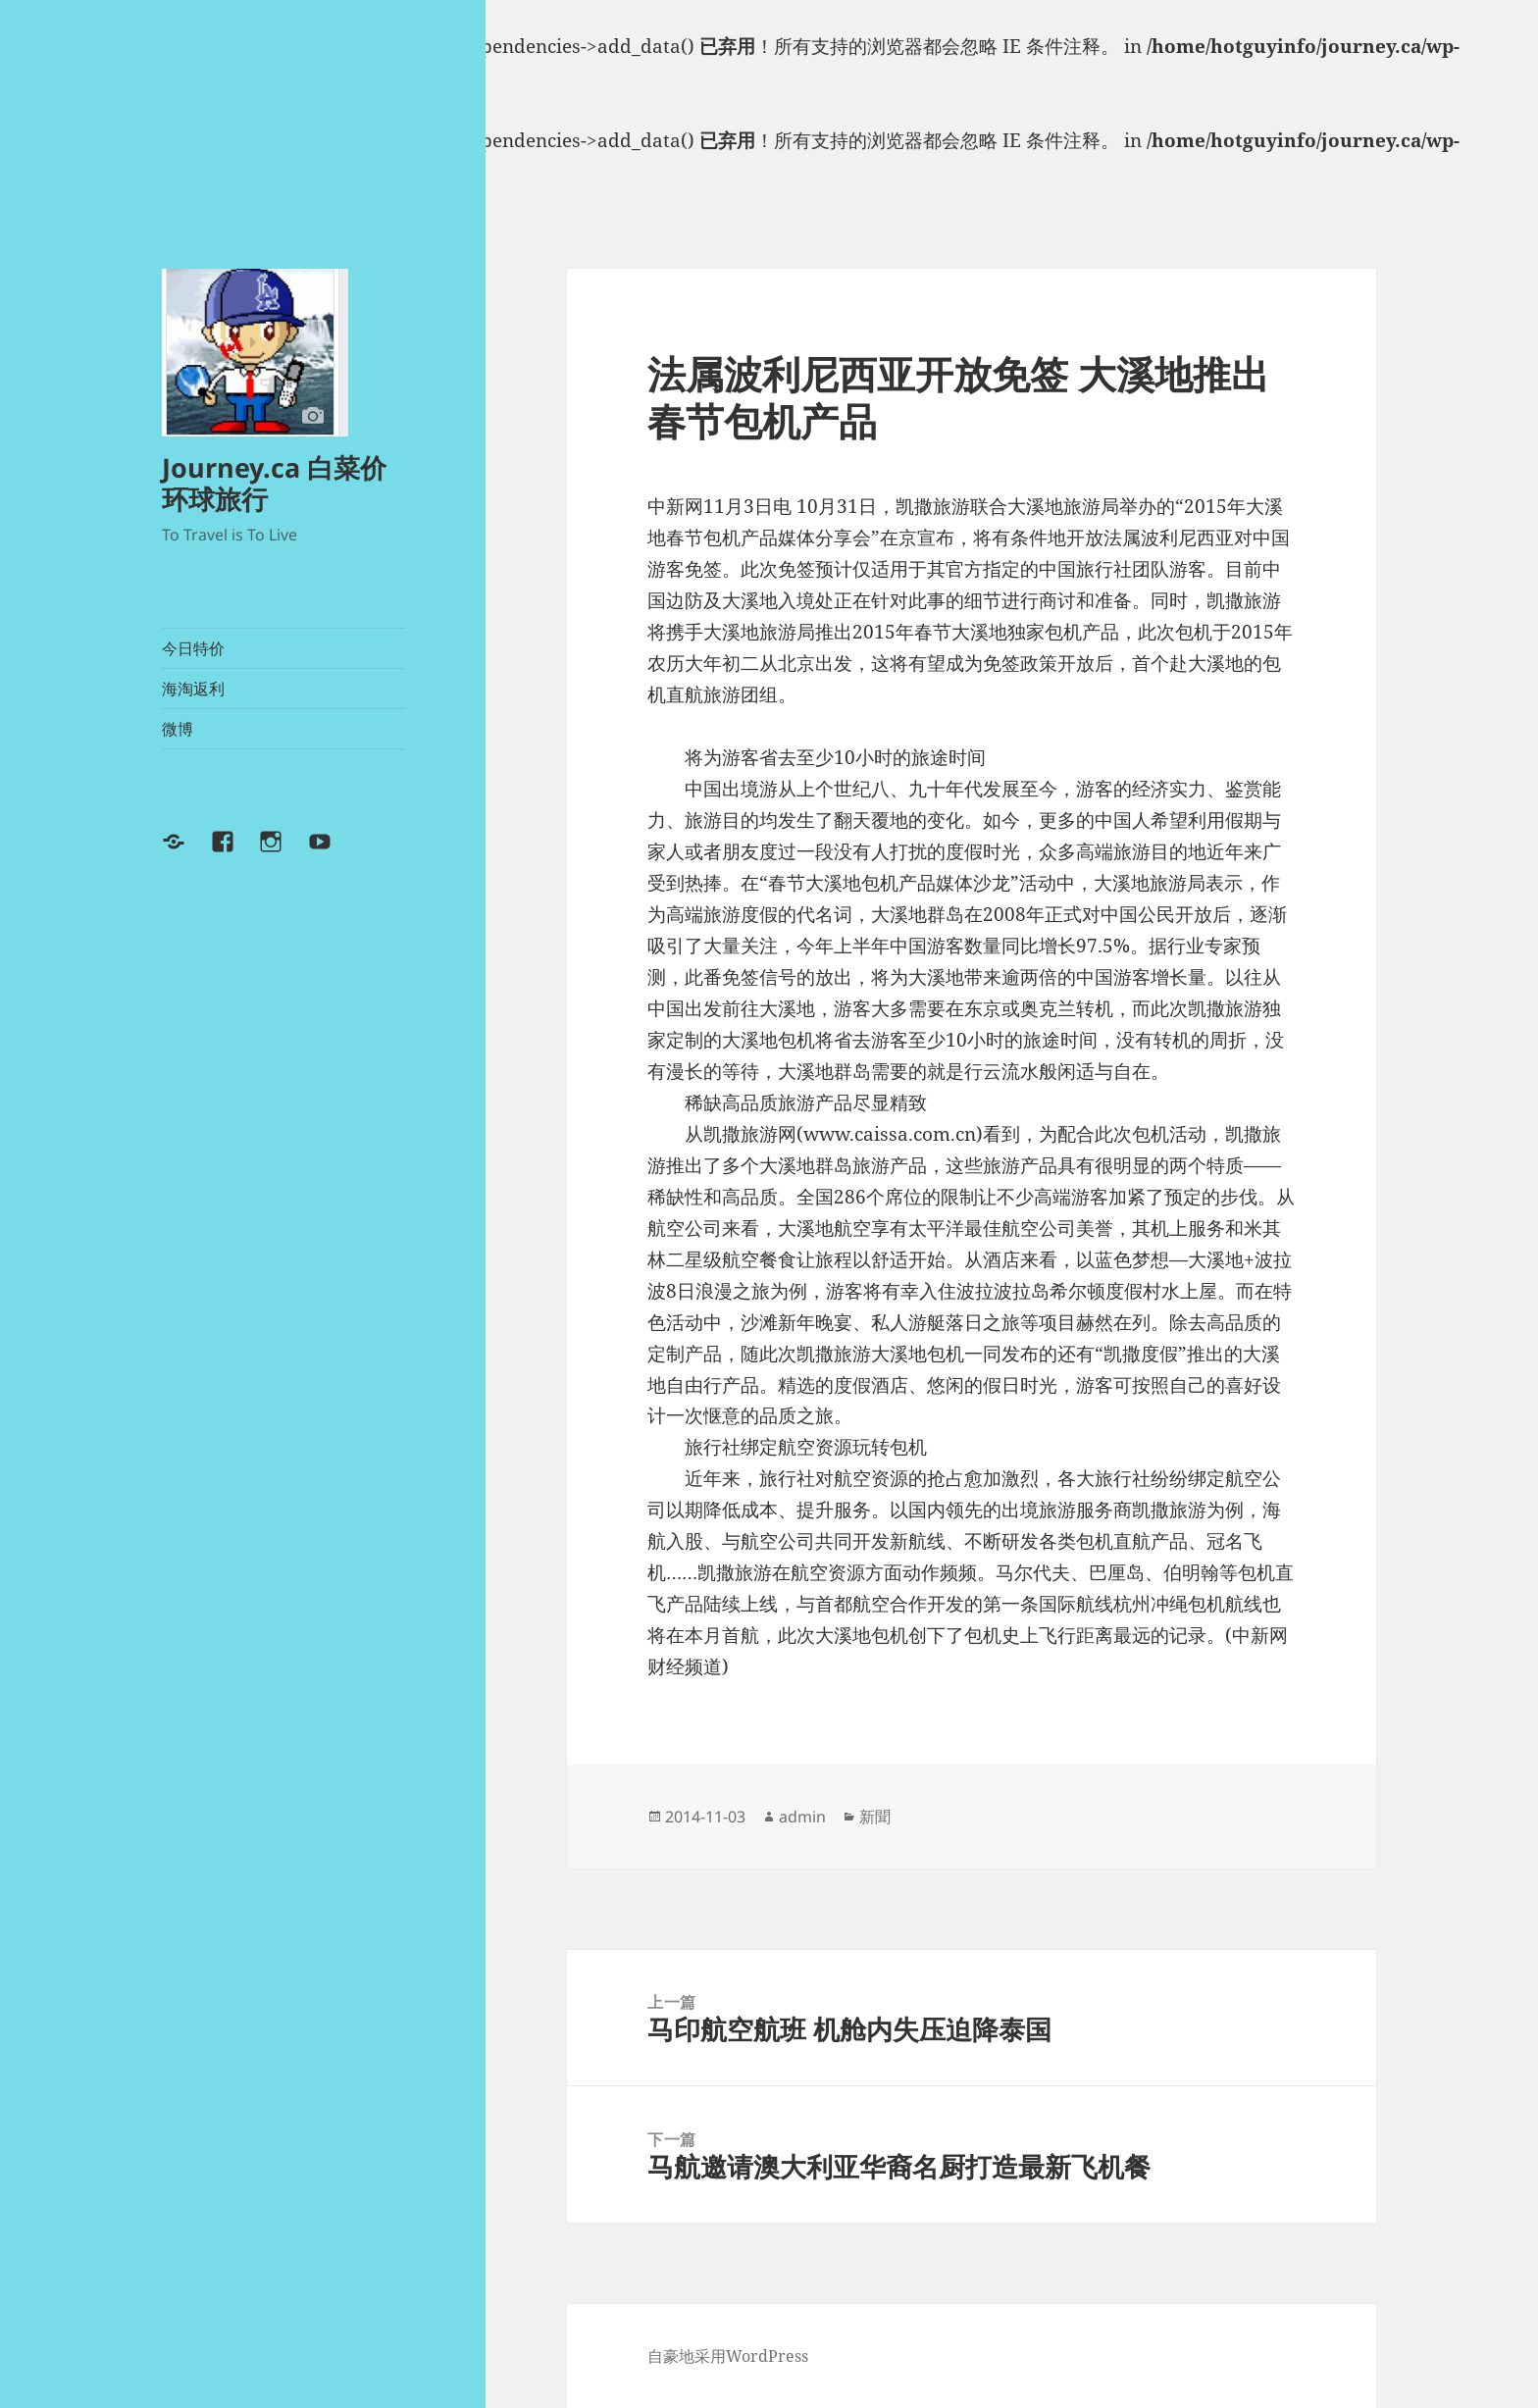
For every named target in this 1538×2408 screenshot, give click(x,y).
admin (802, 1816)
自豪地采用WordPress (727, 2356)
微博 (177, 729)
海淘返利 (193, 688)
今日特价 (193, 648)
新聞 (875, 1816)
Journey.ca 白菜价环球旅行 (274, 483)
